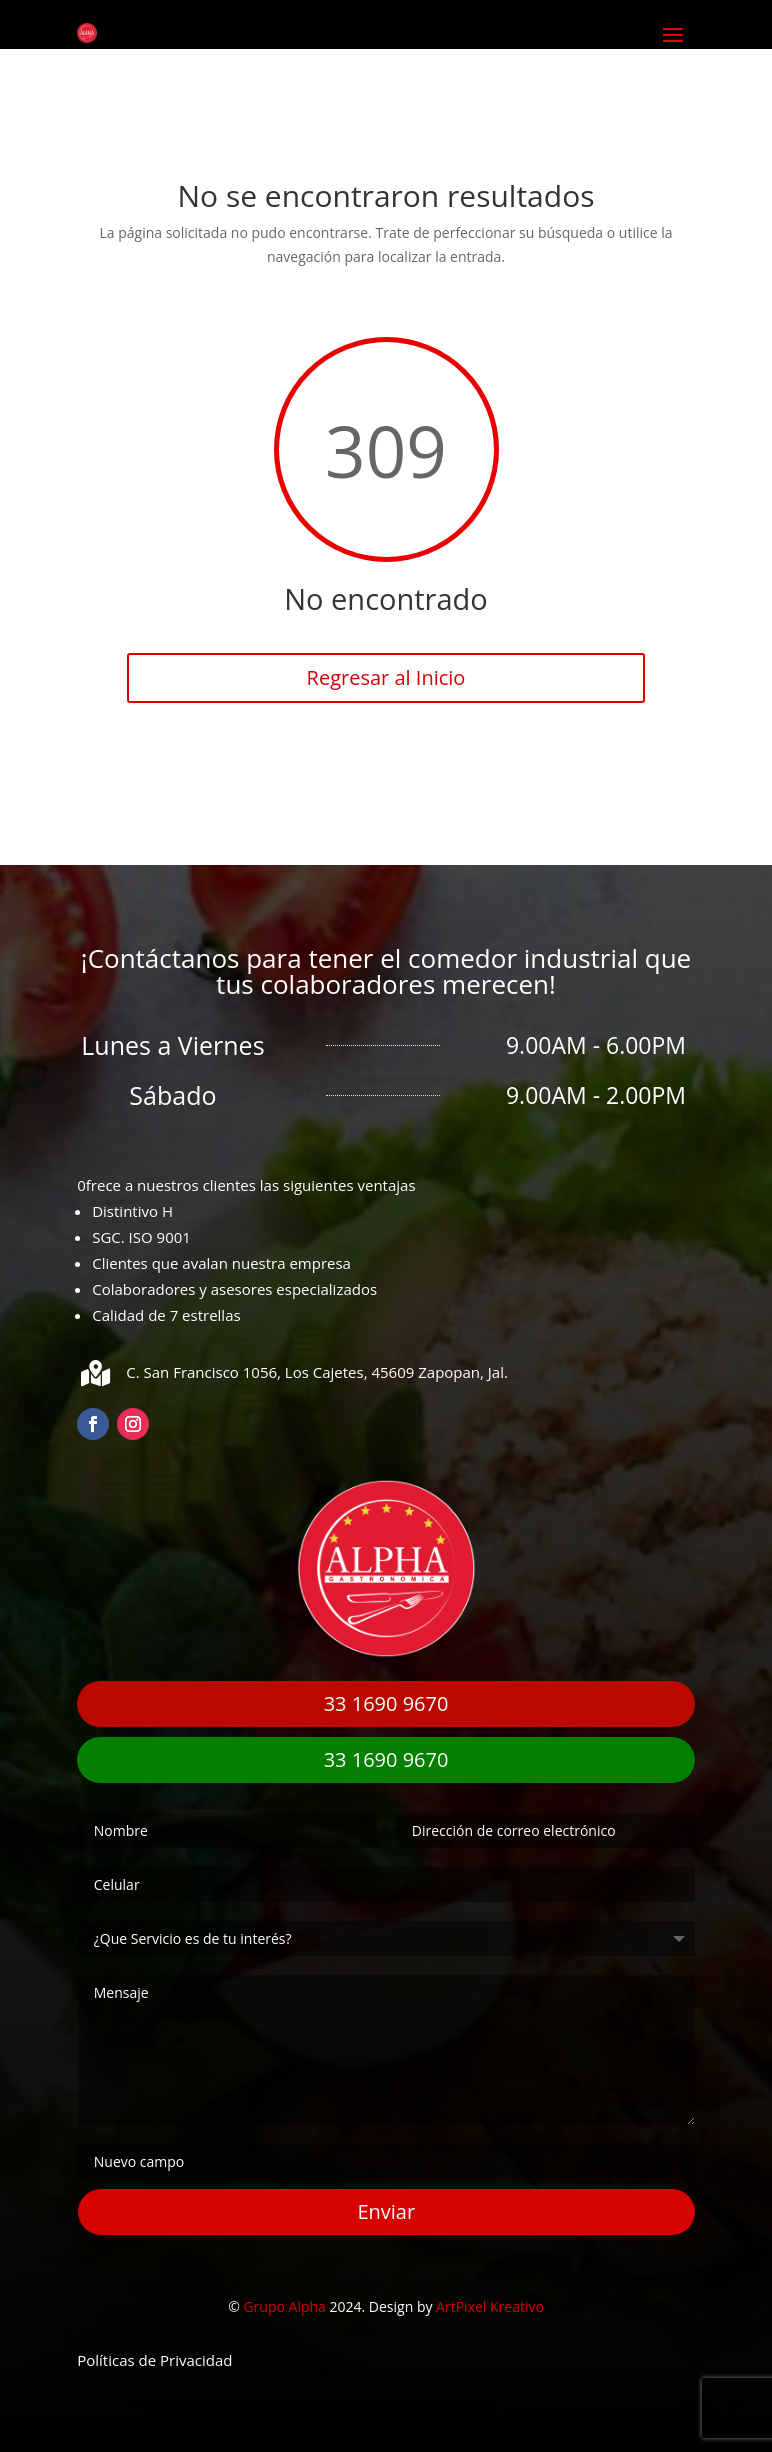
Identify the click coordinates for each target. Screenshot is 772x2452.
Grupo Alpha (284, 2306)
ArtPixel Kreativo (490, 2306)
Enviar (386, 2211)
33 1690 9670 (386, 1703)
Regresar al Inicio (386, 677)
